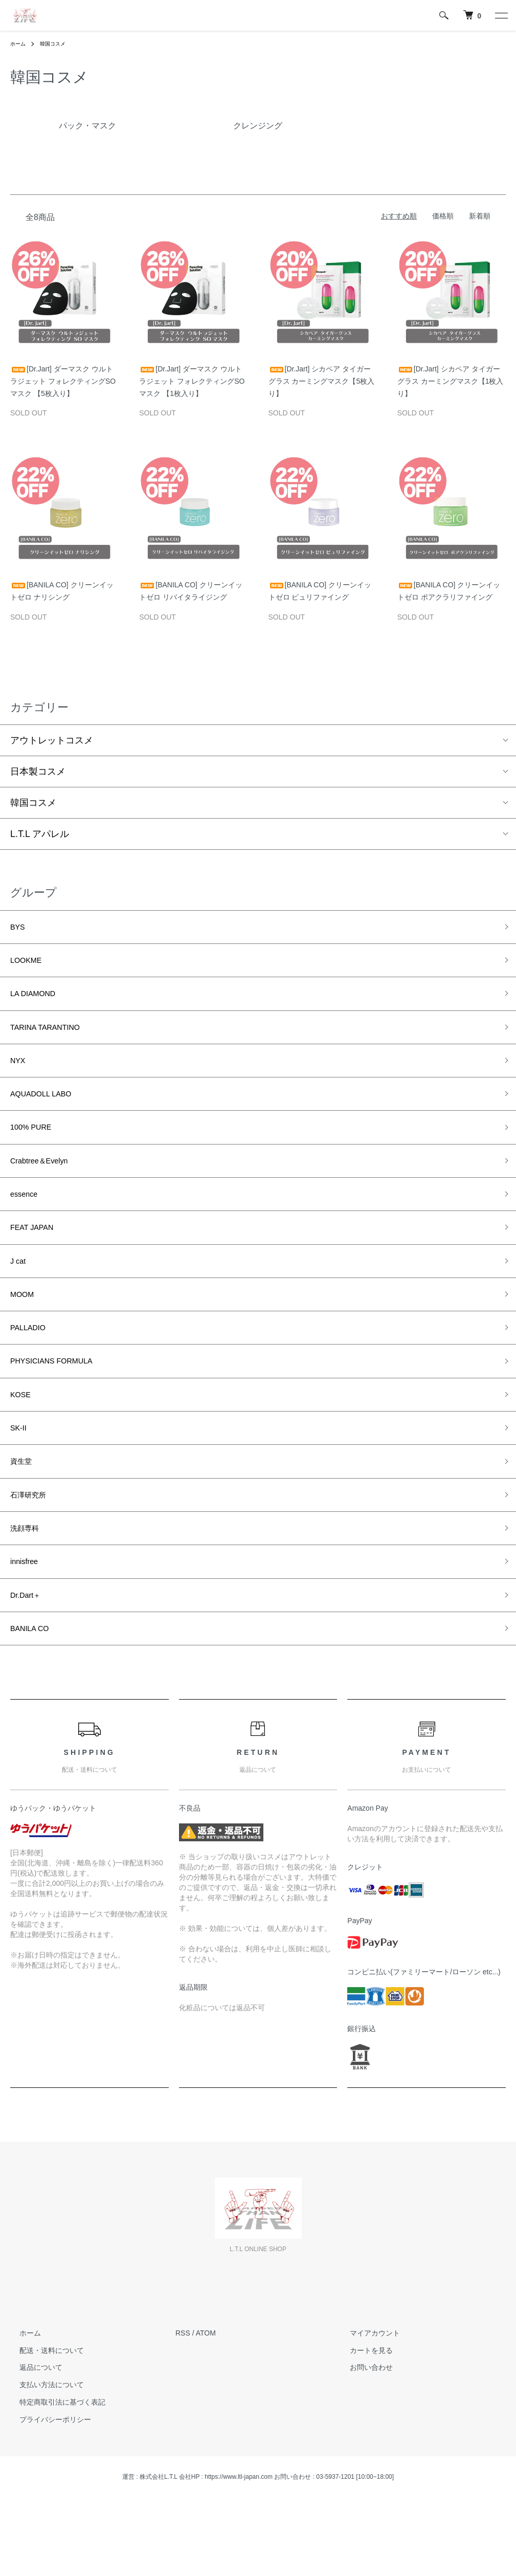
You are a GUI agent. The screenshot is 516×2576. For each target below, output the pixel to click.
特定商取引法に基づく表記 (53, 2473)
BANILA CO (34, 1697)
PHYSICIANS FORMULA (62, 1404)
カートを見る (362, 2421)
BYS (19, 928)
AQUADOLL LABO (48, 1112)
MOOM (25, 1331)
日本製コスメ (37, 771)
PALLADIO (32, 1368)
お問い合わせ (362, 2438)
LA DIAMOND (38, 1002)
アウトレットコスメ (51, 740)
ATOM (206, 2403)
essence (27, 1221)
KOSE (23, 1441)
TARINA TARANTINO (54, 1038)
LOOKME (30, 965)
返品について (31, 2438)
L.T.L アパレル (39, 834)
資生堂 (24, 1514)
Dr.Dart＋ (29, 1661)
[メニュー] (500, 15)
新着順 (479, 216)
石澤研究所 (33, 1551)
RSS (182, 2403)
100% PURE (36, 1148)
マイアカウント (366, 2403)
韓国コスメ (58, 43)
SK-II (20, 1478)
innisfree (27, 1624)
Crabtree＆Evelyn (46, 1185)
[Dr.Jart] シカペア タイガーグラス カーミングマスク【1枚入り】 (450, 381)
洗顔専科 (28, 1587)
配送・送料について (42, 2421)
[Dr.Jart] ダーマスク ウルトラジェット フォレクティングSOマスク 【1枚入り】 (191, 381)
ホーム (19, 43)
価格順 (443, 216)
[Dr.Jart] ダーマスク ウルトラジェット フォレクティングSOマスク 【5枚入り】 (63, 381)
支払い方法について (42, 2456)
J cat (20, 1295)
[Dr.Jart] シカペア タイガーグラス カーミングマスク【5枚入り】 (321, 381)
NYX (19, 1075)
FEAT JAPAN (37, 1258)
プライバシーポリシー (46, 2490)
